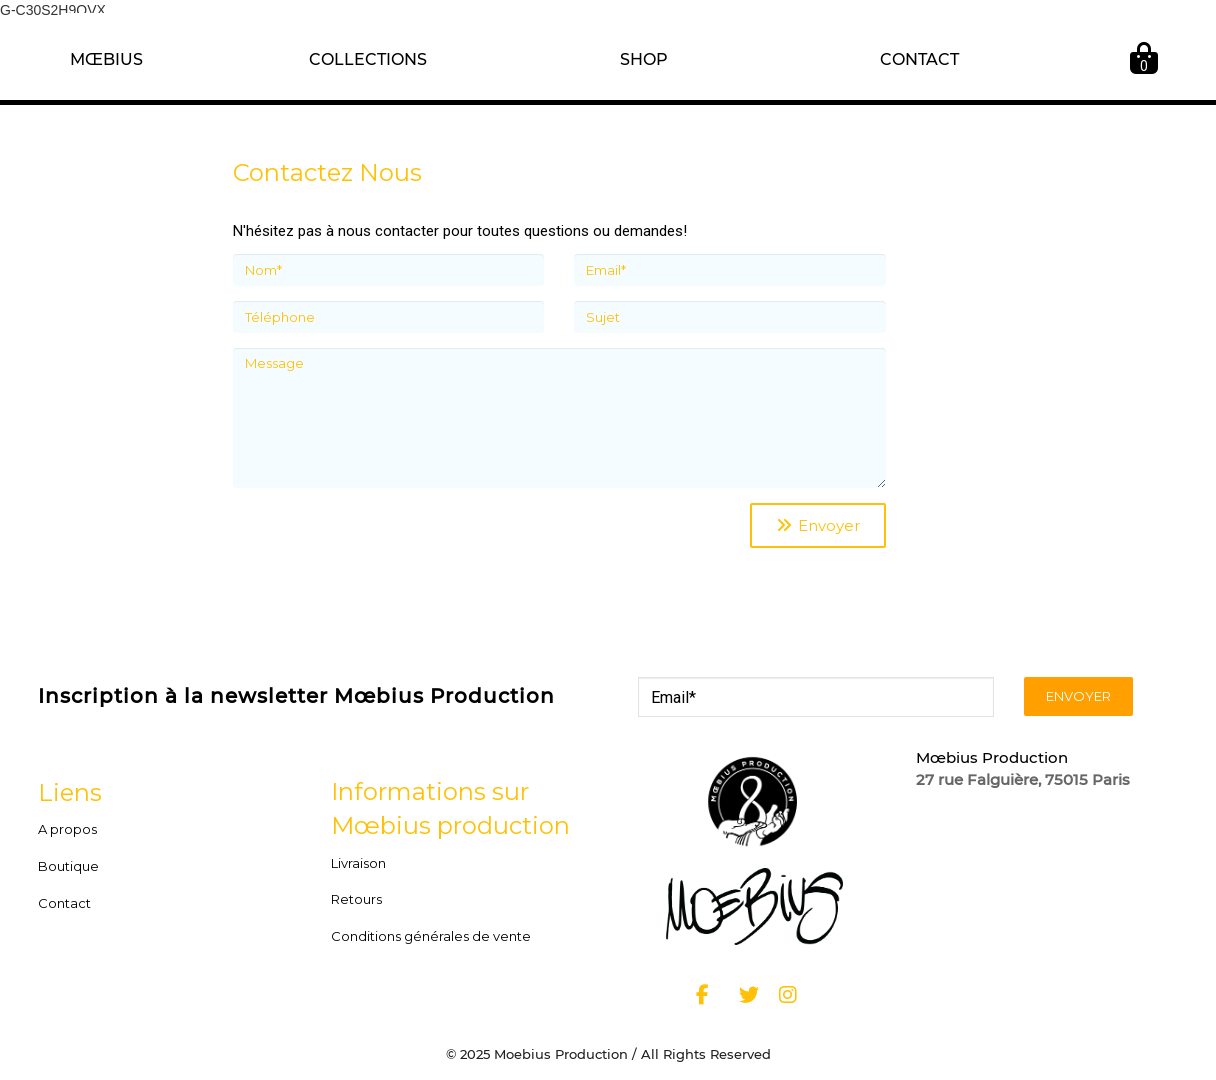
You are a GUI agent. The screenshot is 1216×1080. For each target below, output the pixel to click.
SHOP (644, 59)
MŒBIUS (106, 59)
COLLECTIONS (368, 59)
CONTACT (919, 59)
